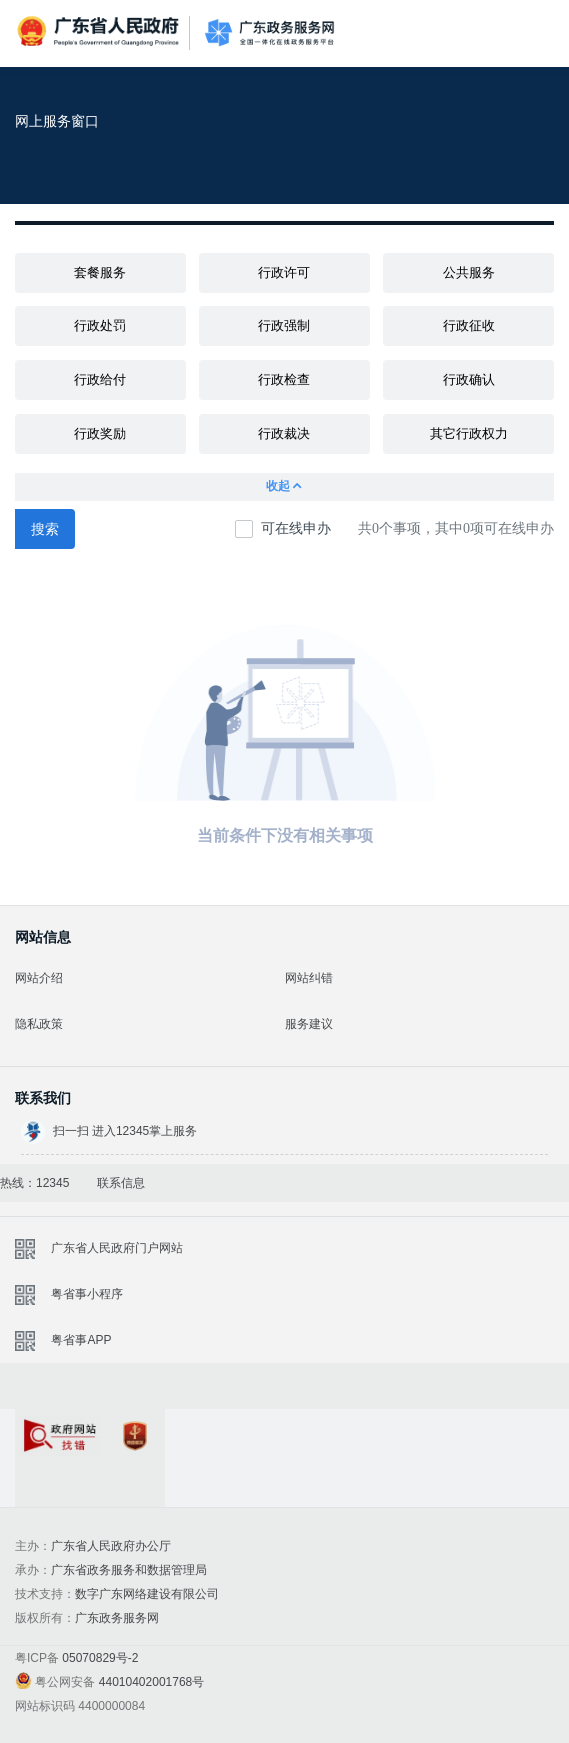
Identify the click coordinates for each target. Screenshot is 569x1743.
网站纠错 (309, 978)
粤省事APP (81, 1340)
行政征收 (469, 325)
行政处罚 (100, 325)
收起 (285, 486)
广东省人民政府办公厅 (111, 1546)
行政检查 (284, 379)
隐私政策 (39, 1024)
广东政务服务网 (269, 33)
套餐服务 (100, 272)
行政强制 (284, 325)
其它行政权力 (469, 433)
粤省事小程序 (87, 1294)
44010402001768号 (151, 1682)
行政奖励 (100, 433)
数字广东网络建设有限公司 (147, 1594)
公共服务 (469, 272)
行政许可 (284, 272)
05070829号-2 (100, 1658)
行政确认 (469, 379)
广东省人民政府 (100, 31)
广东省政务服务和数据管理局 (129, 1570)
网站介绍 (39, 978)
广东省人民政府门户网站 (117, 1248)
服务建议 (309, 1024)
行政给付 (100, 379)
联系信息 (121, 1183)
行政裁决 (284, 433)
